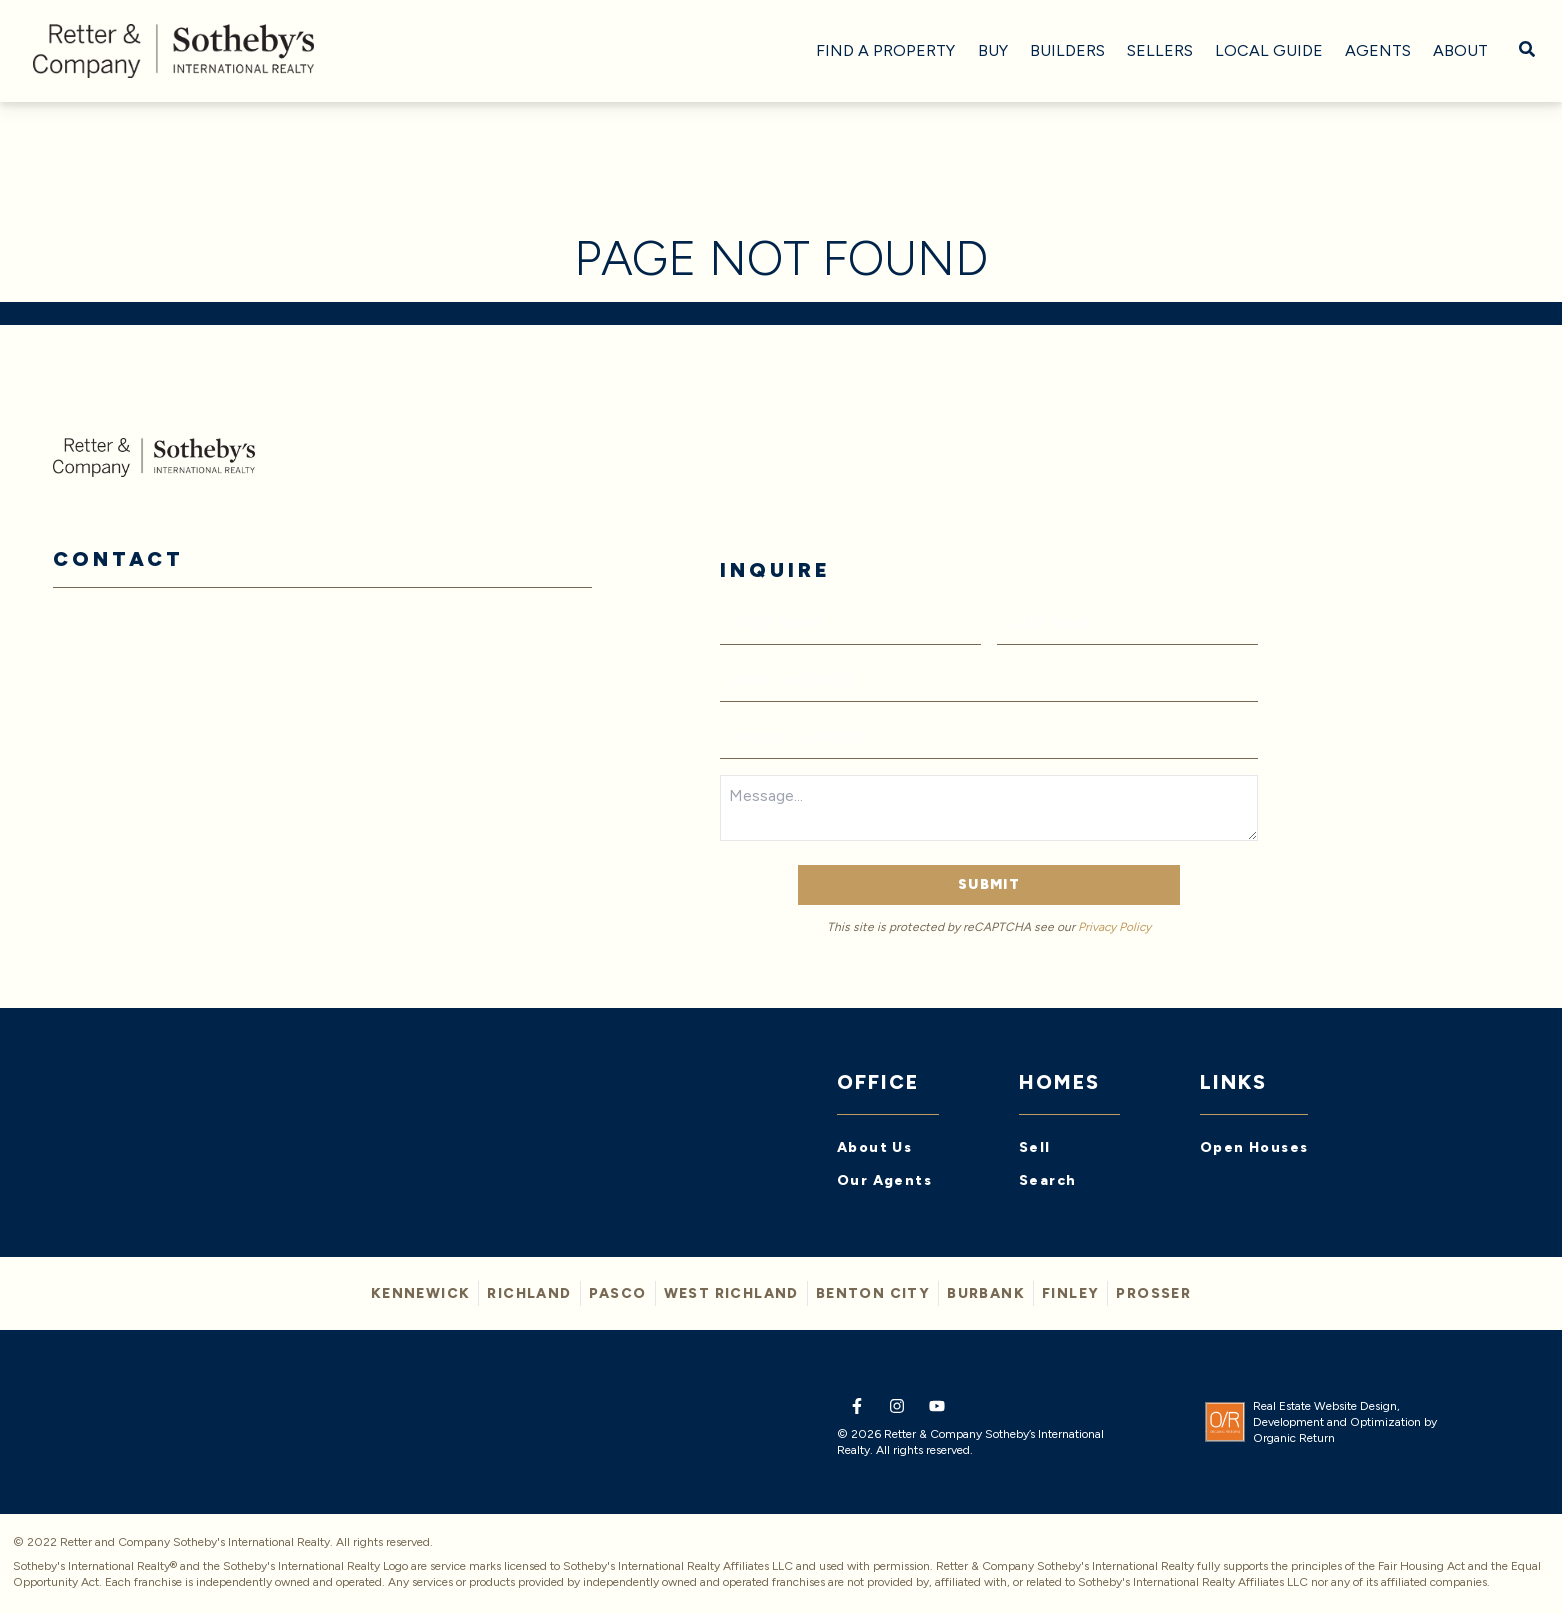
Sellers (1160, 50)
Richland (529, 1293)
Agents (1378, 50)
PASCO (618, 1293)
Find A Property (885, 50)
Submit (989, 884)
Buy (993, 50)
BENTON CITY (873, 1293)
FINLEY (1070, 1293)
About (1460, 50)
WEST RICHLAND (731, 1293)
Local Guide (1269, 50)
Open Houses (1254, 1147)
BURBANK (986, 1293)
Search (1047, 1180)
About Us (874, 1147)
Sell (1035, 1147)
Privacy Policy (1114, 927)
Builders (1067, 50)
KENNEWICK (421, 1293)
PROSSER (1153, 1293)
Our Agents (884, 1180)
